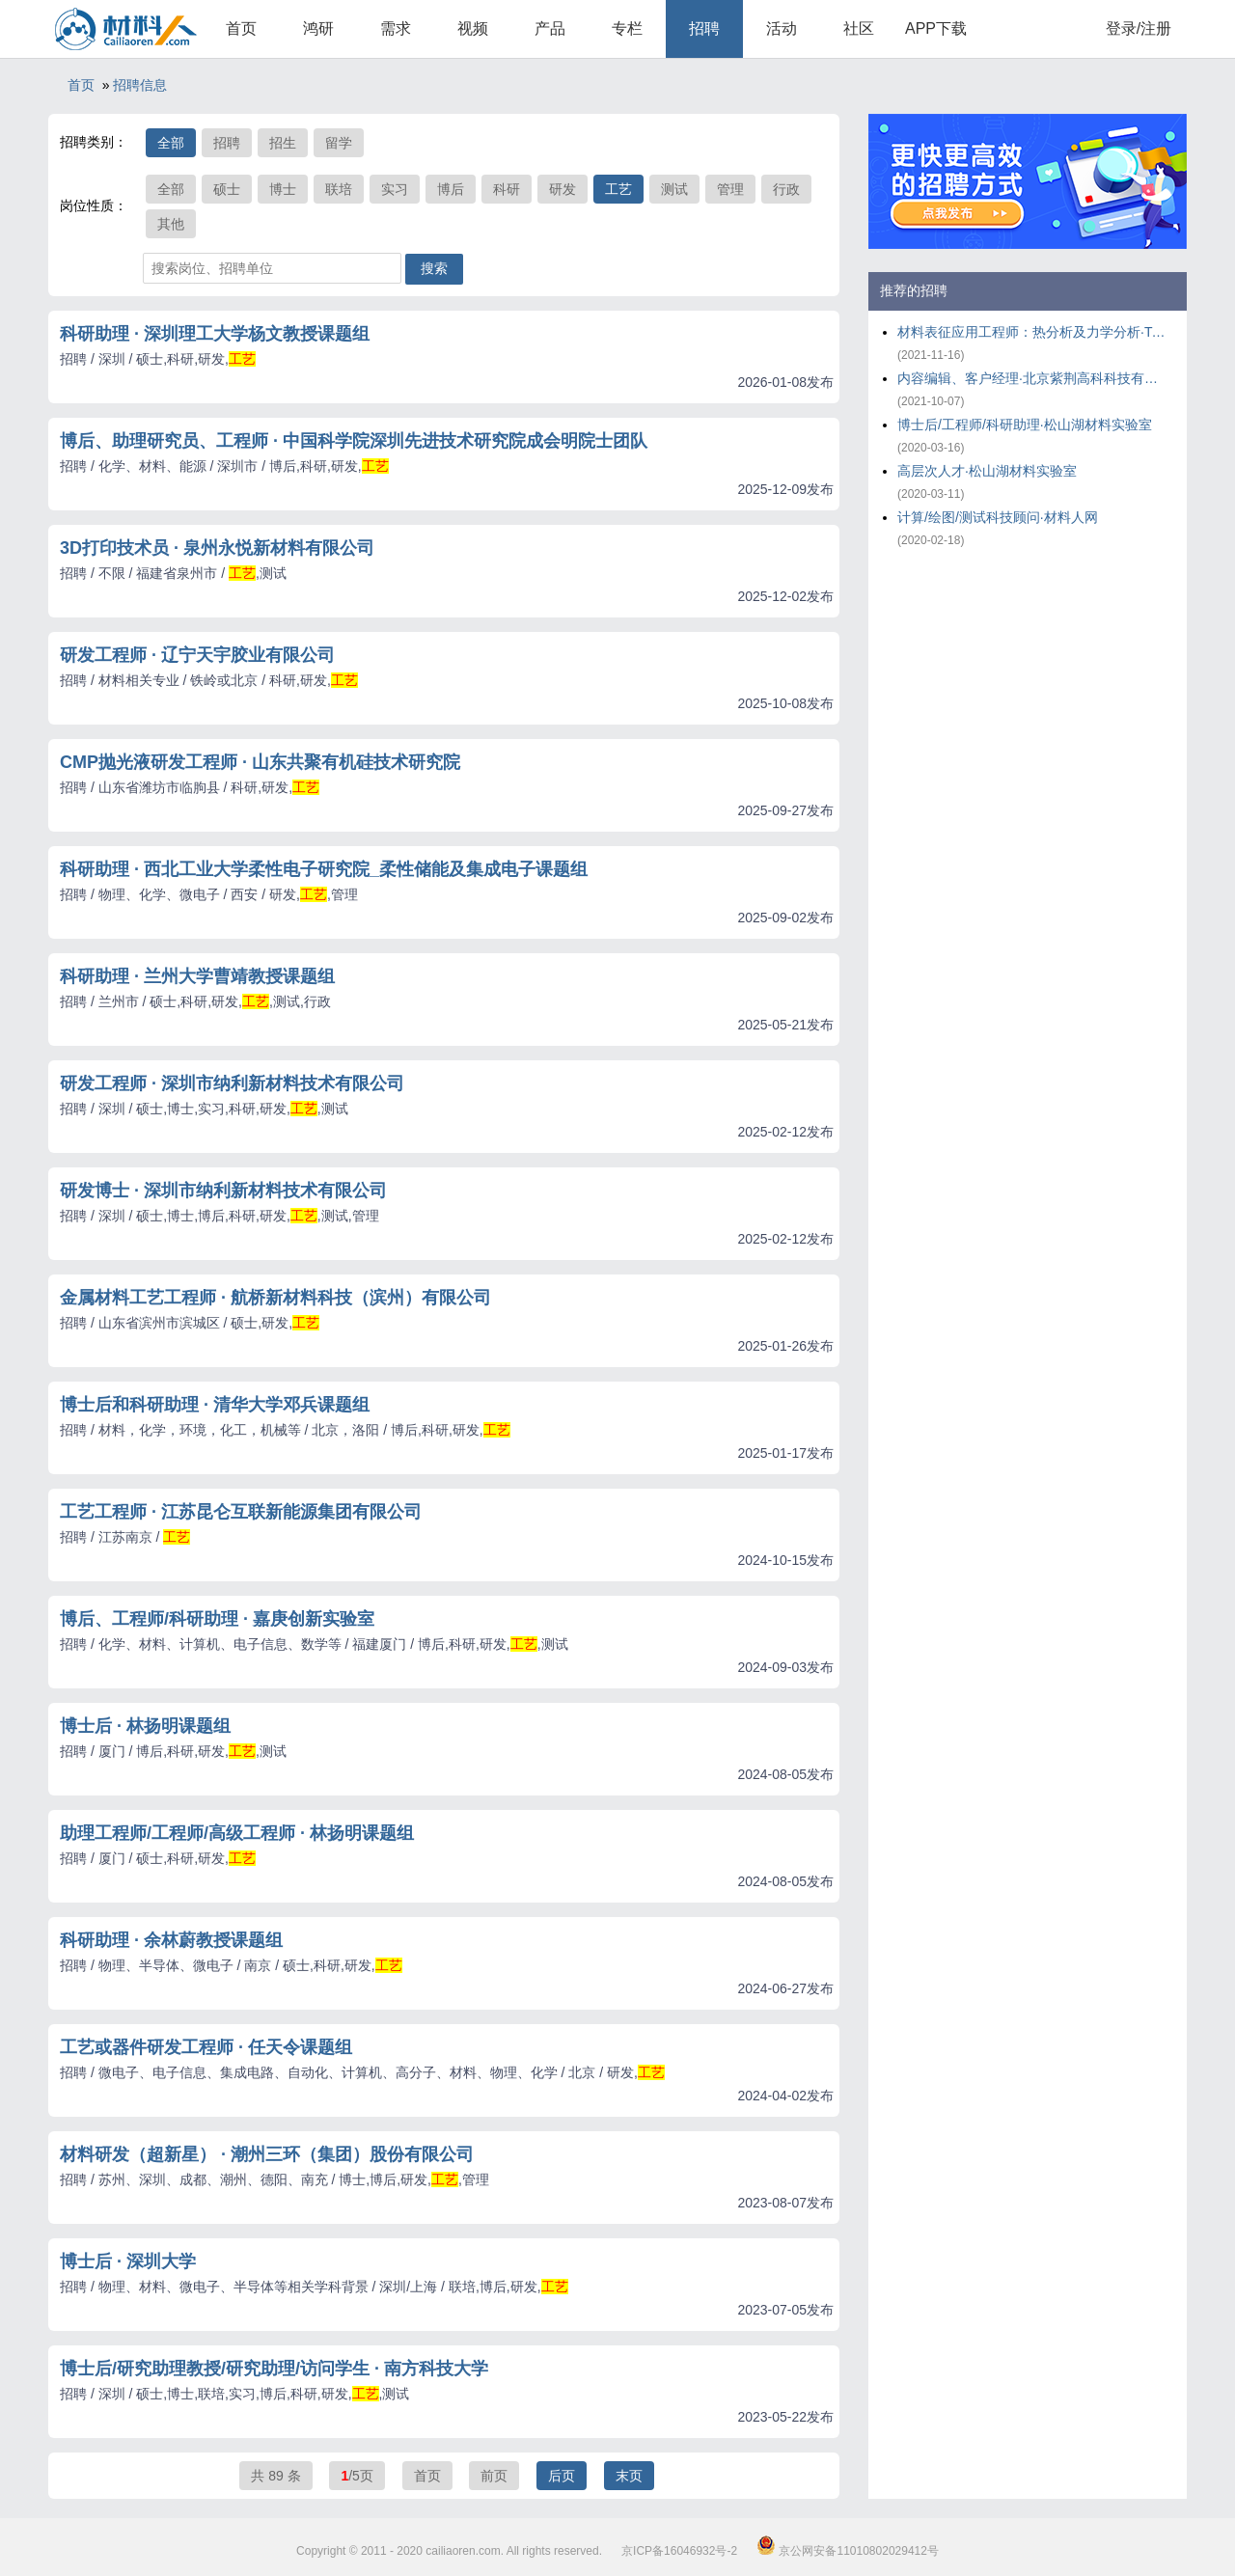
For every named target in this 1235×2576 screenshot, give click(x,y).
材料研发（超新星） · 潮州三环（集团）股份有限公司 (267, 2154)
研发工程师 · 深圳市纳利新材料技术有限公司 (232, 1083)
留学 (338, 143)
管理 (730, 189)
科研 (506, 189)
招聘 (704, 28)
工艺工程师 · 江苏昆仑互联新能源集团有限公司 (241, 1511)
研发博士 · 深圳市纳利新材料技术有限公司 (223, 1190)
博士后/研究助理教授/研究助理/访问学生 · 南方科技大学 (274, 2368)
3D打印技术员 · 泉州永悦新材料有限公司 (217, 548)
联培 (338, 189)
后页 (561, 2475)
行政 (786, 189)
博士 (282, 189)
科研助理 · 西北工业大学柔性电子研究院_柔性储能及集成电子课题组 (324, 869)
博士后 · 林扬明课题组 (145, 1726)
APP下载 (936, 28)
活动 (781, 28)
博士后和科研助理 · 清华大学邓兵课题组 (215, 1404)
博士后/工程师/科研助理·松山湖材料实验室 (1024, 424)
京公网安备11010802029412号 (847, 2551)
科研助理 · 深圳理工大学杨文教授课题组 (215, 333)
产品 (550, 28)
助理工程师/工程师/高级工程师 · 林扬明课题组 (237, 1833)
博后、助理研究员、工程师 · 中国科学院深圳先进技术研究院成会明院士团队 (353, 441)
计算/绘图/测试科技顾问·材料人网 (997, 517)
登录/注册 (1138, 28)
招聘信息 (140, 85)
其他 (170, 224)
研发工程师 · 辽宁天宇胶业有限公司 (197, 655)
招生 (282, 143)
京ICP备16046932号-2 (679, 2551)
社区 (858, 28)
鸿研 (318, 28)
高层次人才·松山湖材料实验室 (987, 471)
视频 (472, 28)
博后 (450, 189)
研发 (562, 189)
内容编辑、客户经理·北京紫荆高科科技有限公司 (1032, 378)
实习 (394, 189)
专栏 (627, 28)
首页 (241, 28)
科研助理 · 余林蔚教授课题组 (171, 1940)
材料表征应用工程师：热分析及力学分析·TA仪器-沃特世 (1032, 332)
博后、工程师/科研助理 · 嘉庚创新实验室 (217, 1619)
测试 (674, 189)
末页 (629, 2475)
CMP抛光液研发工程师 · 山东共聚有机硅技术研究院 (260, 762)
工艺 (618, 189)
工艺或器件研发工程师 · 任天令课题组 (206, 2047)
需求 (395, 28)
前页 (494, 2475)
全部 (170, 143)
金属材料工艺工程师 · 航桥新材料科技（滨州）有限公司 (275, 1297)
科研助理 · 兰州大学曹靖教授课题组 (197, 976)
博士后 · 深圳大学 (128, 2261)
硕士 (226, 189)
